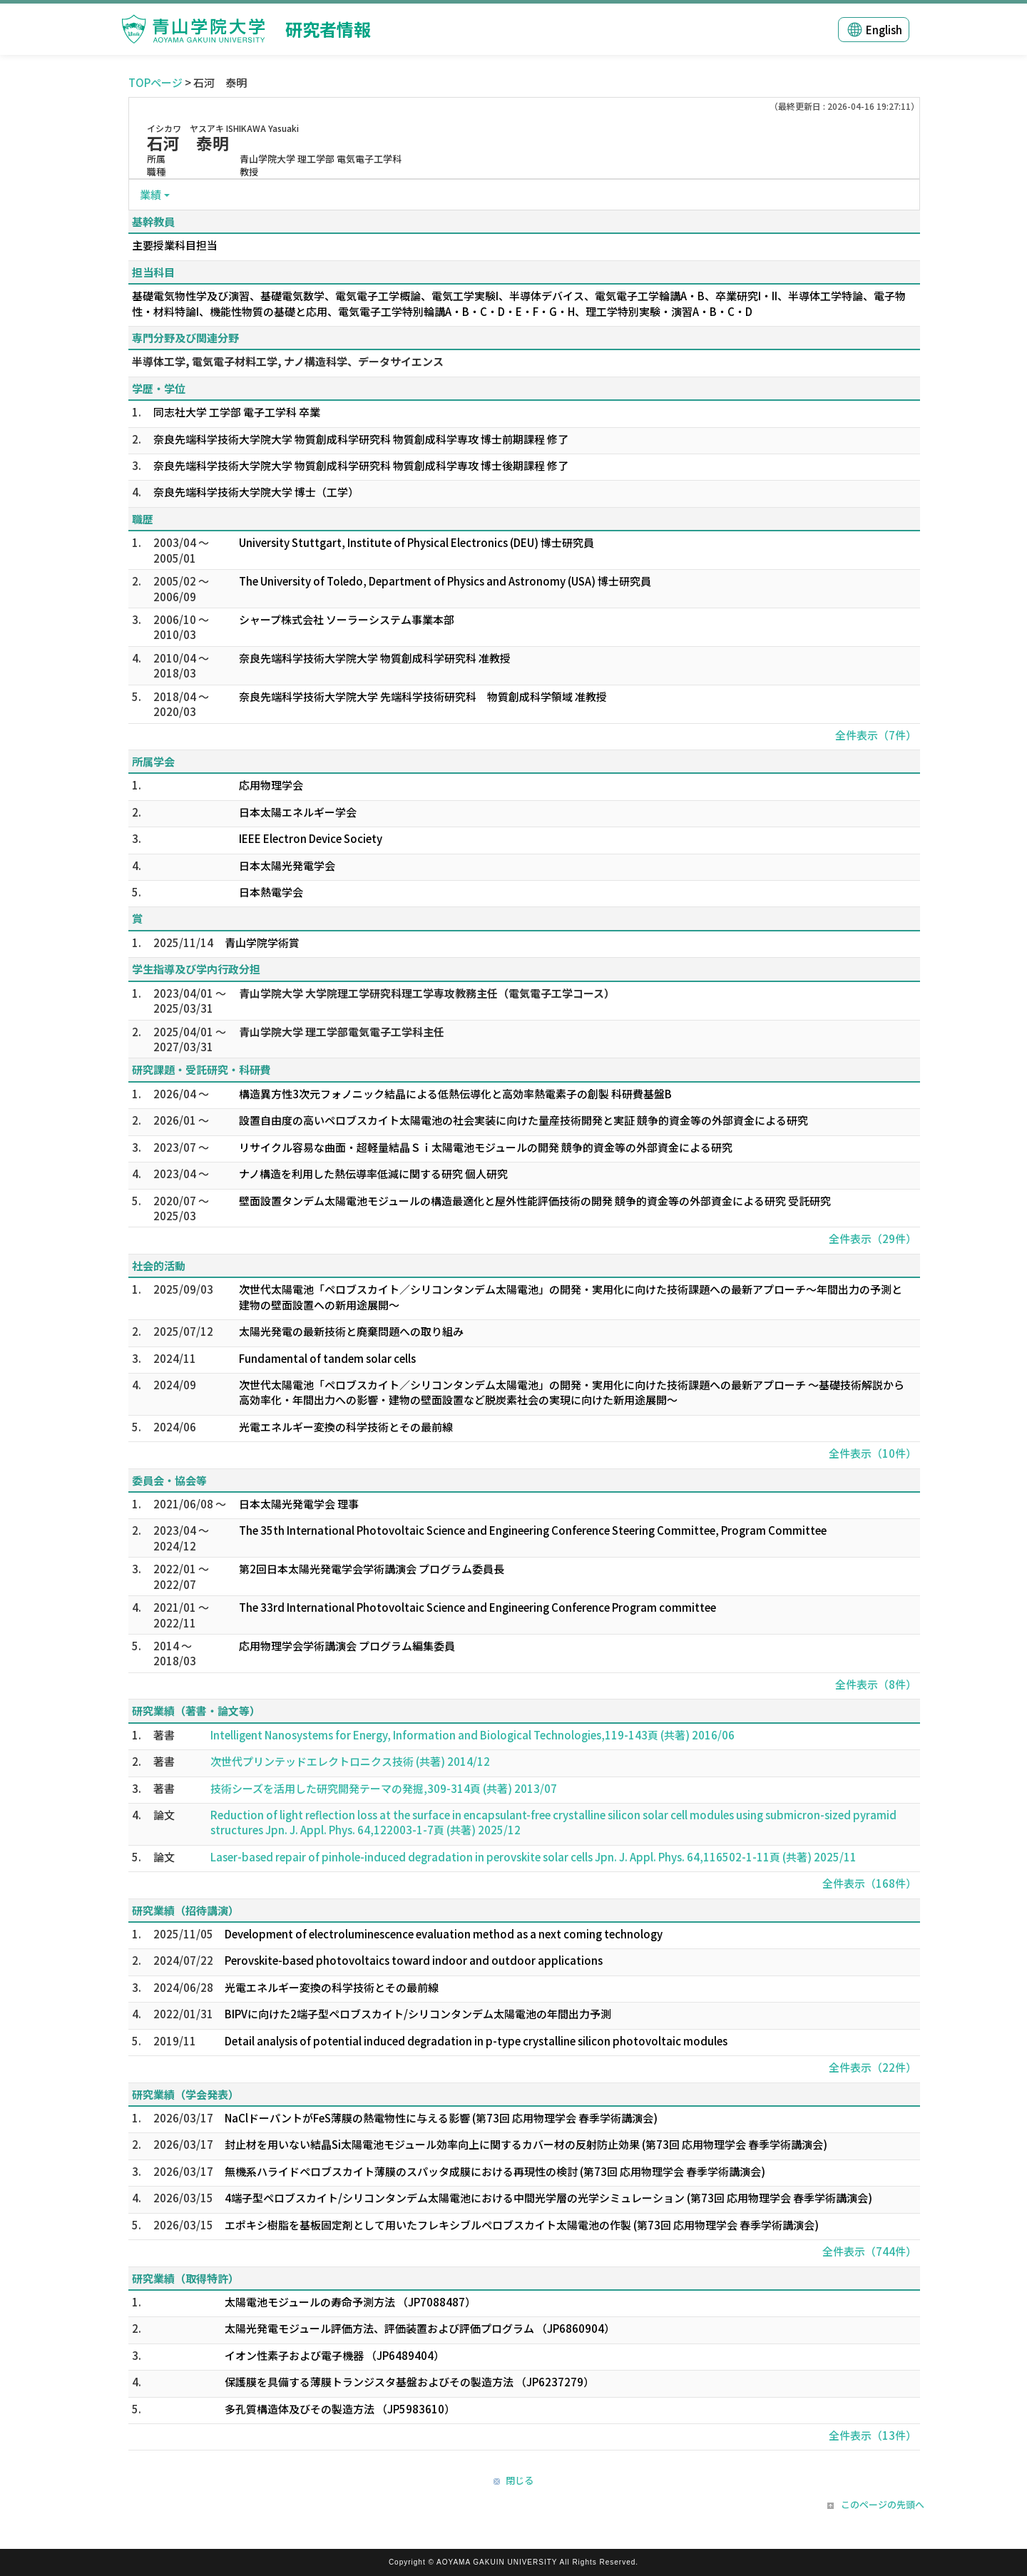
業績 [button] (150, 194)
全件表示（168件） (869, 1883)
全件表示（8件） (875, 1684)
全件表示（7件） (875, 734)
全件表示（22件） (872, 2067)
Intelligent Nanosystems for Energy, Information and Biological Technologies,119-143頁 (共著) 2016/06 (472, 1734)
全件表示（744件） (869, 2251)
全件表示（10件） (872, 1453)
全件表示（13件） (872, 2435)
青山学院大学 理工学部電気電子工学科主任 (341, 1031)
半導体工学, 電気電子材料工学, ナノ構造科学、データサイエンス (288, 361)
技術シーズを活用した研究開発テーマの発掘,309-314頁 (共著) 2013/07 (383, 1788)
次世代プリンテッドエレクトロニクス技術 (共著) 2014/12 (350, 1761)
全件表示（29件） (872, 1238)
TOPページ (155, 82)
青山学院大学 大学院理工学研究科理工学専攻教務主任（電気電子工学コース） (427, 993)
